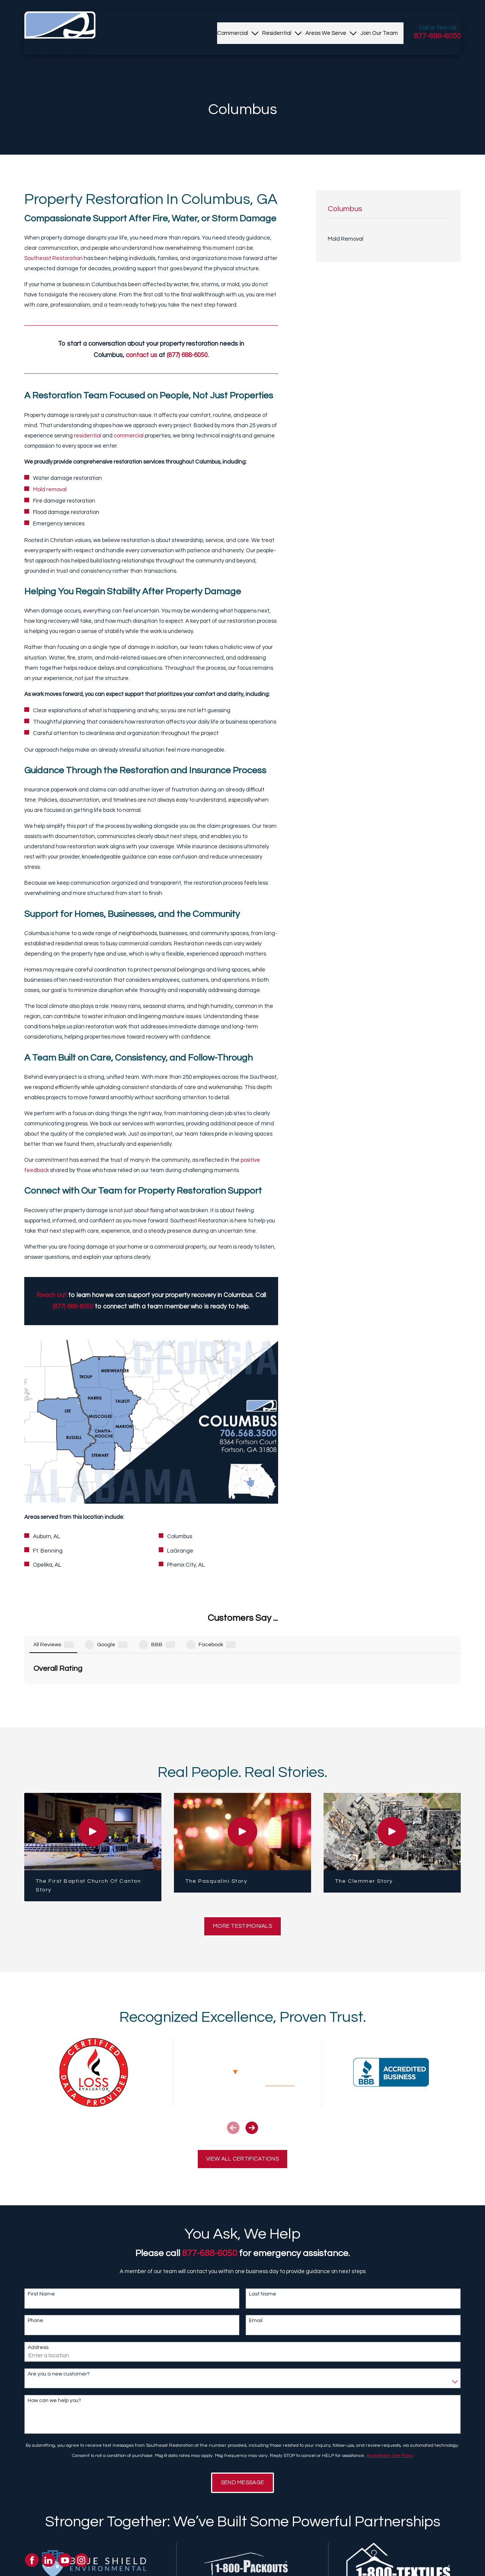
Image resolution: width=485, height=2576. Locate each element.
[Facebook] (32, 2560)
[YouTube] (65, 2560)
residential (87, 436)
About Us (164, 2571)
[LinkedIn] (48, 2560)
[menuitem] (232, 33)
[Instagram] (81, 2560)
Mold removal (50, 489)
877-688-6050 (437, 36)
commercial (129, 436)
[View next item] (252, 2048)
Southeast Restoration (53, 258)
